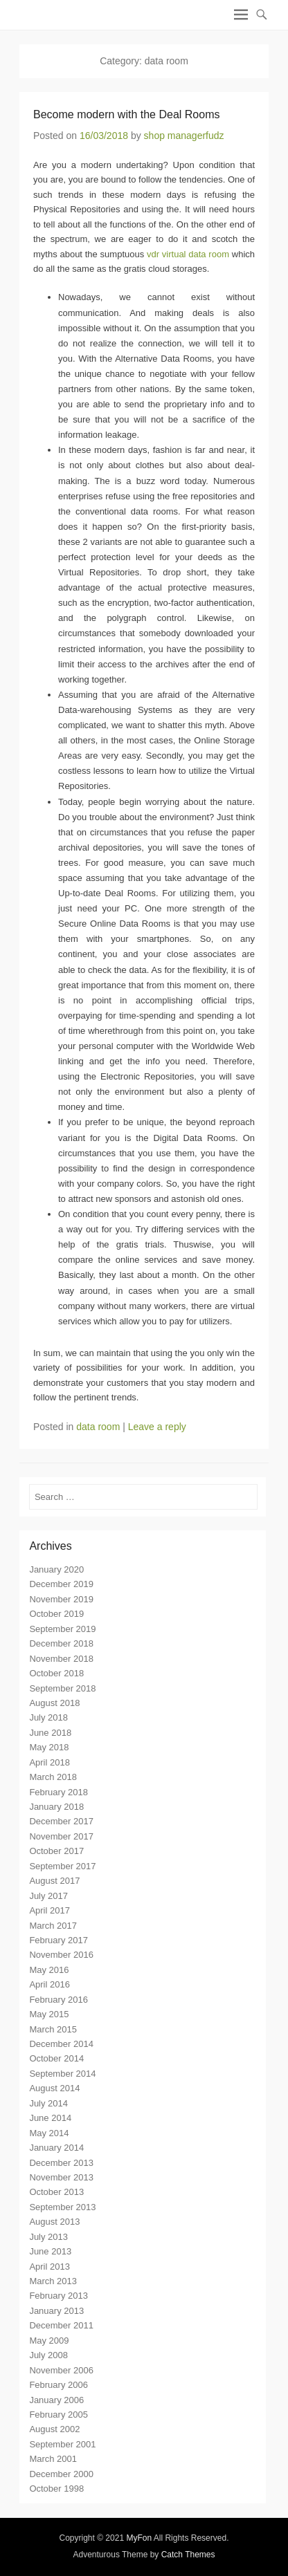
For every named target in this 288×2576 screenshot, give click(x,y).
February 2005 (58, 2414)
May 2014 (49, 2133)
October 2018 (56, 1673)
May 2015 (49, 2014)
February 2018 (58, 1792)
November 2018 (61, 1658)
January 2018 (56, 1806)
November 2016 (61, 1954)
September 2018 (62, 1688)
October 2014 (56, 2058)
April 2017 (49, 1910)
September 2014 (62, 2073)
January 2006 (56, 2400)
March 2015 (53, 2029)
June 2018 (50, 1732)
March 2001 (53, 2459)
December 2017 (61, 1821)
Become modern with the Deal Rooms (126, 114)
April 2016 (49, 1984)
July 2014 (48, 2103)
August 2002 (54, 2429)
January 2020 (56, 1569)
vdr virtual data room (188, 254)
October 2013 (56, 2192)
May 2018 (49, 1747)
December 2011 (61, 2325)
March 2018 (53, 1777)
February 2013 (58, 2295)
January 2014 (56, 2147)
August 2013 (54, 2221)
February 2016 (58, 1999)
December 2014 (61, 2044)
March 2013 (53, 2281)
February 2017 (58, 1940)
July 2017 (48, 1896)
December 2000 (61, 2474)
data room (98, 1426)
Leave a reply (157, 1426)
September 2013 (62, 2207)
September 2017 (62, 1866)
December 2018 (61, 1643)
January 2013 (56, 2311)
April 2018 (49, 1762)
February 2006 (58, 2385)
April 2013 (49, 2266)
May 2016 (49, 1970)
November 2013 (61, 2177)
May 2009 (49, 2340)
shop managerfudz (184, 135)
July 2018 (48, 1717)
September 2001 (62, 2444)
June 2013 (50, 2251)
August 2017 (54, 1880)
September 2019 (62, 1629)
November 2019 (61, 1599)
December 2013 (61, 2163)
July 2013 (48, 2237)
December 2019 (61, 1584)
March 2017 (53, 1925)
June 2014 (50, 2118)
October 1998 (56, 2488)
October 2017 (56, 1851)
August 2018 (54, 1703)
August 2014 (54, 2088)
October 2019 (56, 1614)
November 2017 (61, 1836)
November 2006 (61, 2370)
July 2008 (48, 2355)
